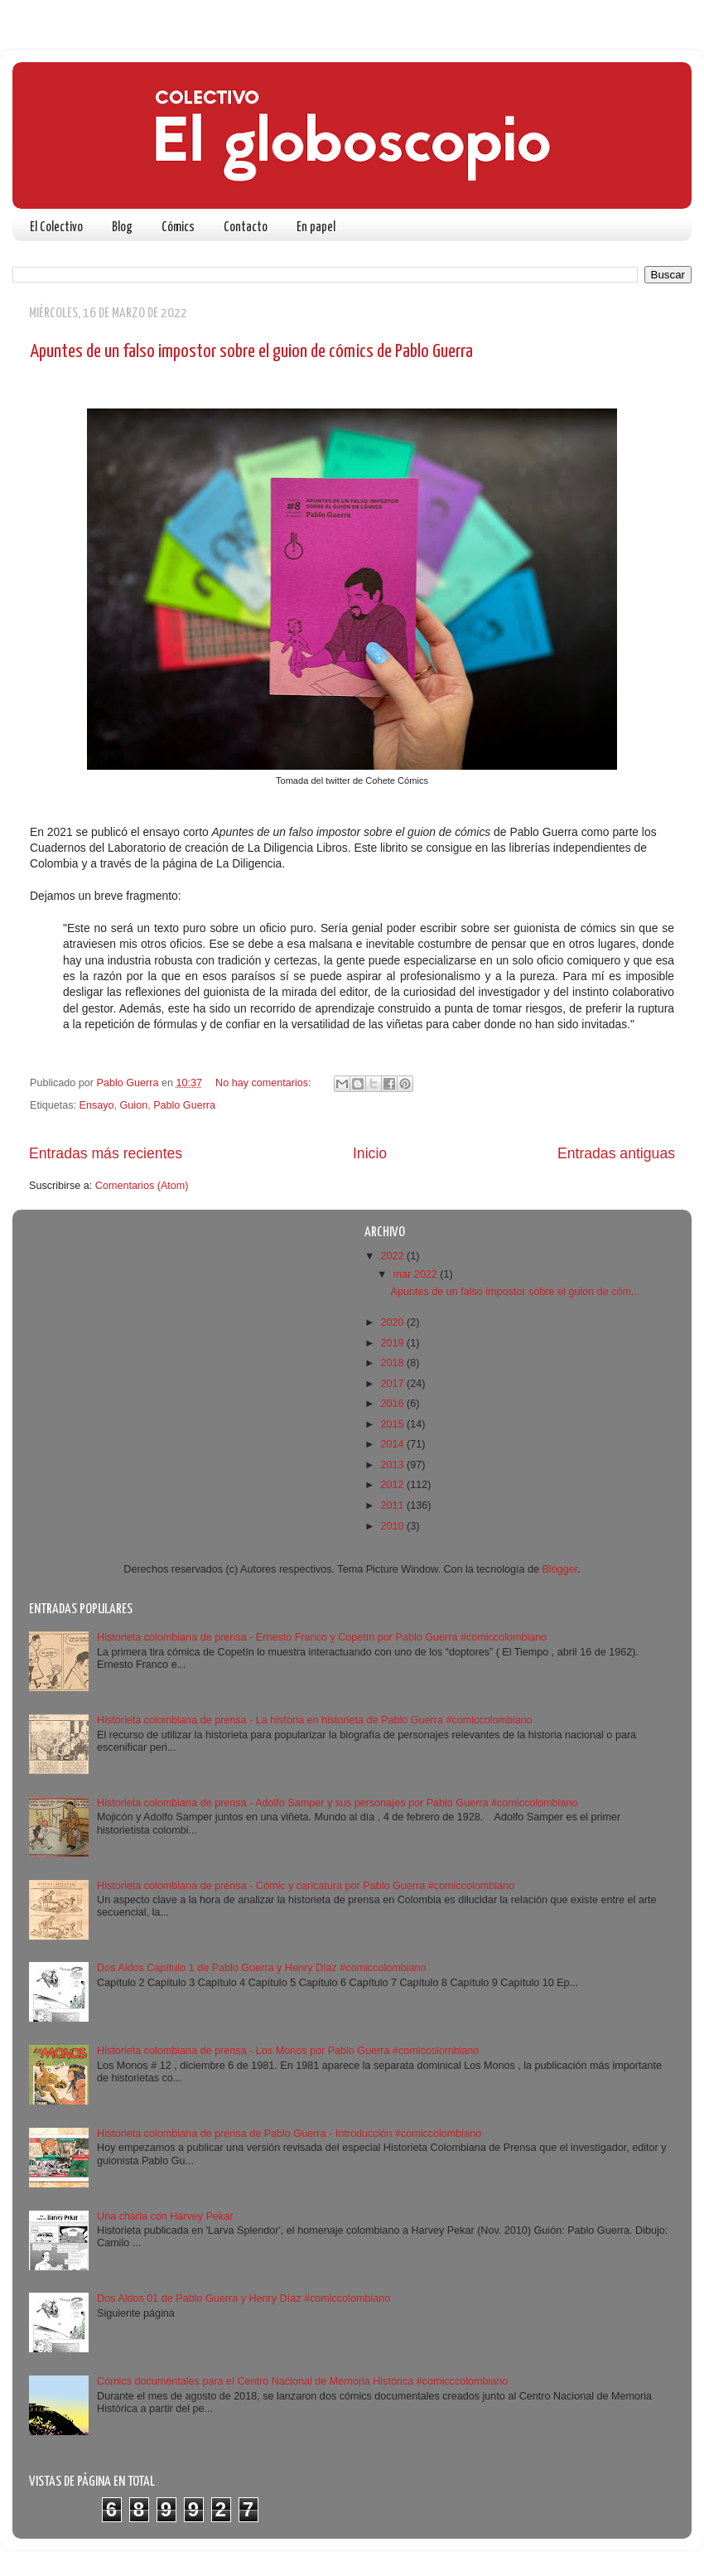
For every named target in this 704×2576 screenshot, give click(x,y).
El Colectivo (56, 227)
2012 (393, 1485)
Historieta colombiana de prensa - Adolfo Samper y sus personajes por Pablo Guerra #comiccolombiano (337, 1803)
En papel (316, 227)
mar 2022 (417, 1274)
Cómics (178, 227)
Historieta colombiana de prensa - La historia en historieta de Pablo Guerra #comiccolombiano (315, 1720)
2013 (393, 1465)
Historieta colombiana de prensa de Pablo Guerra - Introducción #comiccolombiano (289, 2133)
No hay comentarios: (264, 1083)
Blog (122, 227)
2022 (393, 1256)
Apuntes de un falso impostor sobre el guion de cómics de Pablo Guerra (251, 351)
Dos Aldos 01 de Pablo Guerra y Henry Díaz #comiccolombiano (243, 2298)
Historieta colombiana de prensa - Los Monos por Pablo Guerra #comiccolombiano (288, 2050)
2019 (393, 1343)
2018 (393, 1363)
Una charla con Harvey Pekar (165, 2216)
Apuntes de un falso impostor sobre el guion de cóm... (514, 1292)
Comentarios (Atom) (142, 1185)
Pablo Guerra (184, 1105)
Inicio (370, 1153)
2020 (393, 1322)
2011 (393, 1505)
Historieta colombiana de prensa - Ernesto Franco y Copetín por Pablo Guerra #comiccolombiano (322, 1637)
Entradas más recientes (105, 1153)
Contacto (246, 227)
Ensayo (97, 1105)
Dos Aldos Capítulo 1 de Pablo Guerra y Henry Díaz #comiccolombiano (262, 1968)
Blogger (559, 1569)
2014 (393, 1444)
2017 (393, 1383)
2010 (393, 1526)
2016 (393, 1403)
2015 (393, 1424)
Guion (134, 1105)
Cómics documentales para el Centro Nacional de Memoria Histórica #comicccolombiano (302, 2381)
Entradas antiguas (616, 1153)
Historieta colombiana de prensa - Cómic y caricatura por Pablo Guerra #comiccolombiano (305, 1886)
